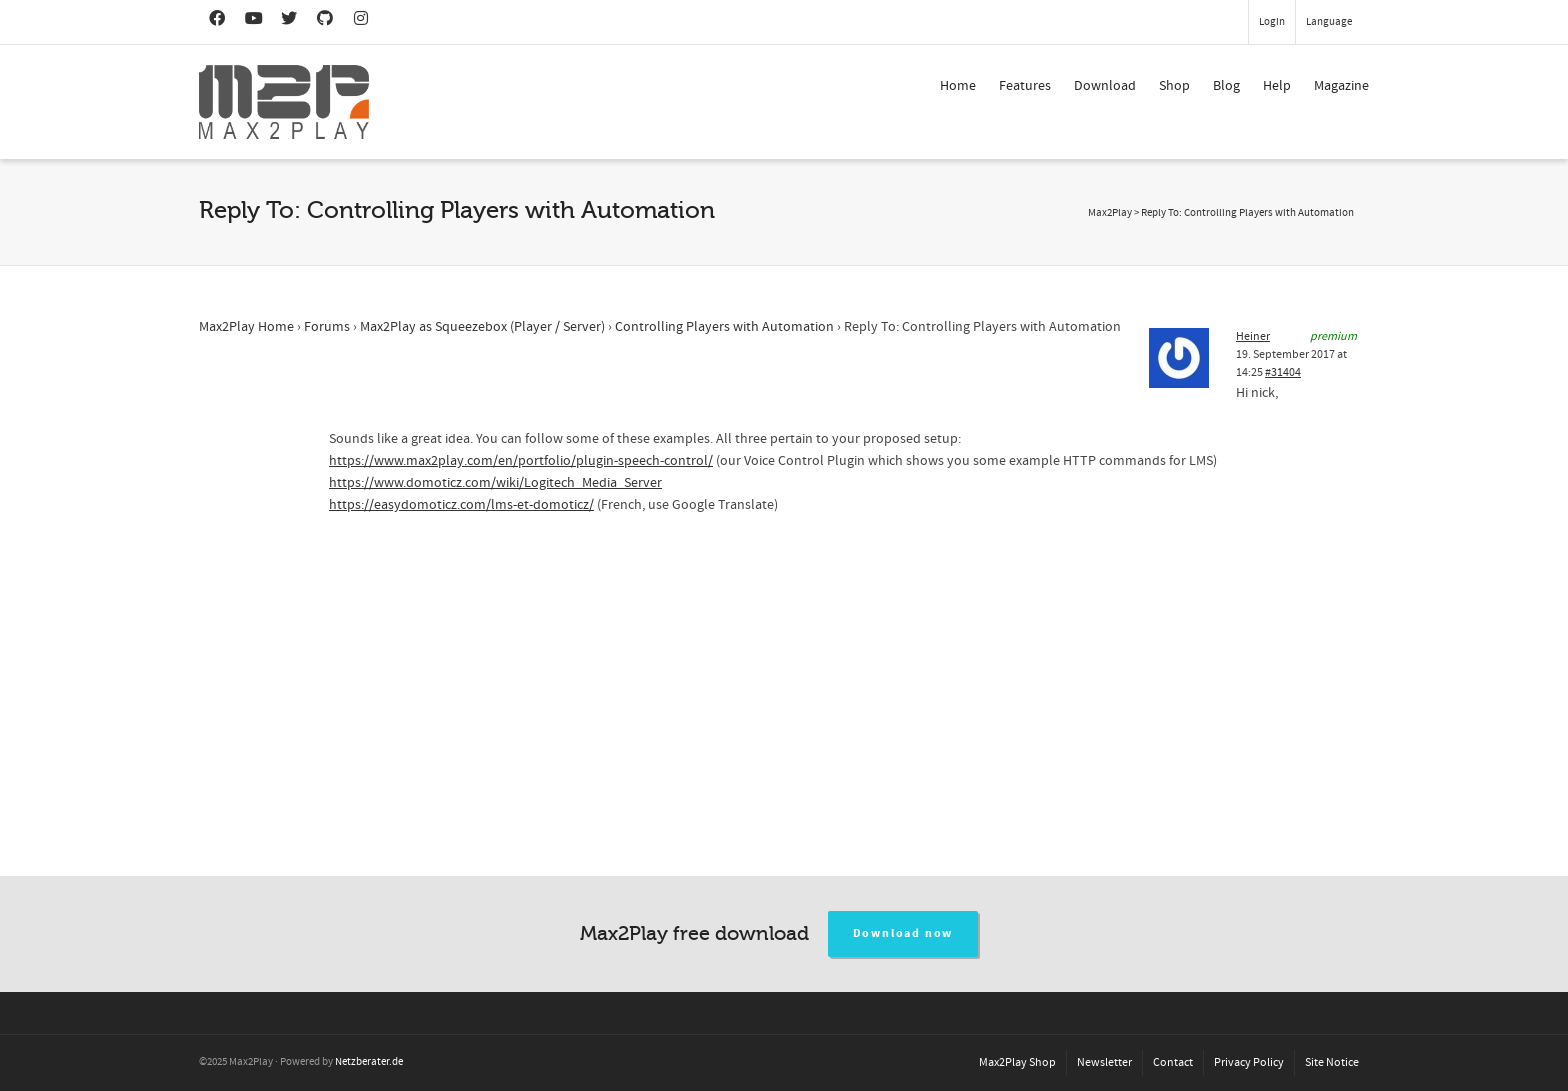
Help (1277, 86)
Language (1329, 22)
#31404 (1283, 372)
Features (1025, 86)
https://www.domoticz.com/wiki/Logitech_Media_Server (495, 483)
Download (1105, 86)
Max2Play (1110, 213)
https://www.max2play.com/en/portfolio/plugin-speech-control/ (521, 461)
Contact (1173, 1062)
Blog (1226, 86)
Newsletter (1104, 1062)
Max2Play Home (246, 327)
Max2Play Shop (1017, 1062)
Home (958, 86)
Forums (327, 327)
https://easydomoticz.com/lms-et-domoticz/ (461, 505)
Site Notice (1332, 1062)
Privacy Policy (1249, 1062)
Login (1272, 22)
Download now (903, 933)
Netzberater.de (369, 1062)
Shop (1174, 86)
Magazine (1341, 86)
